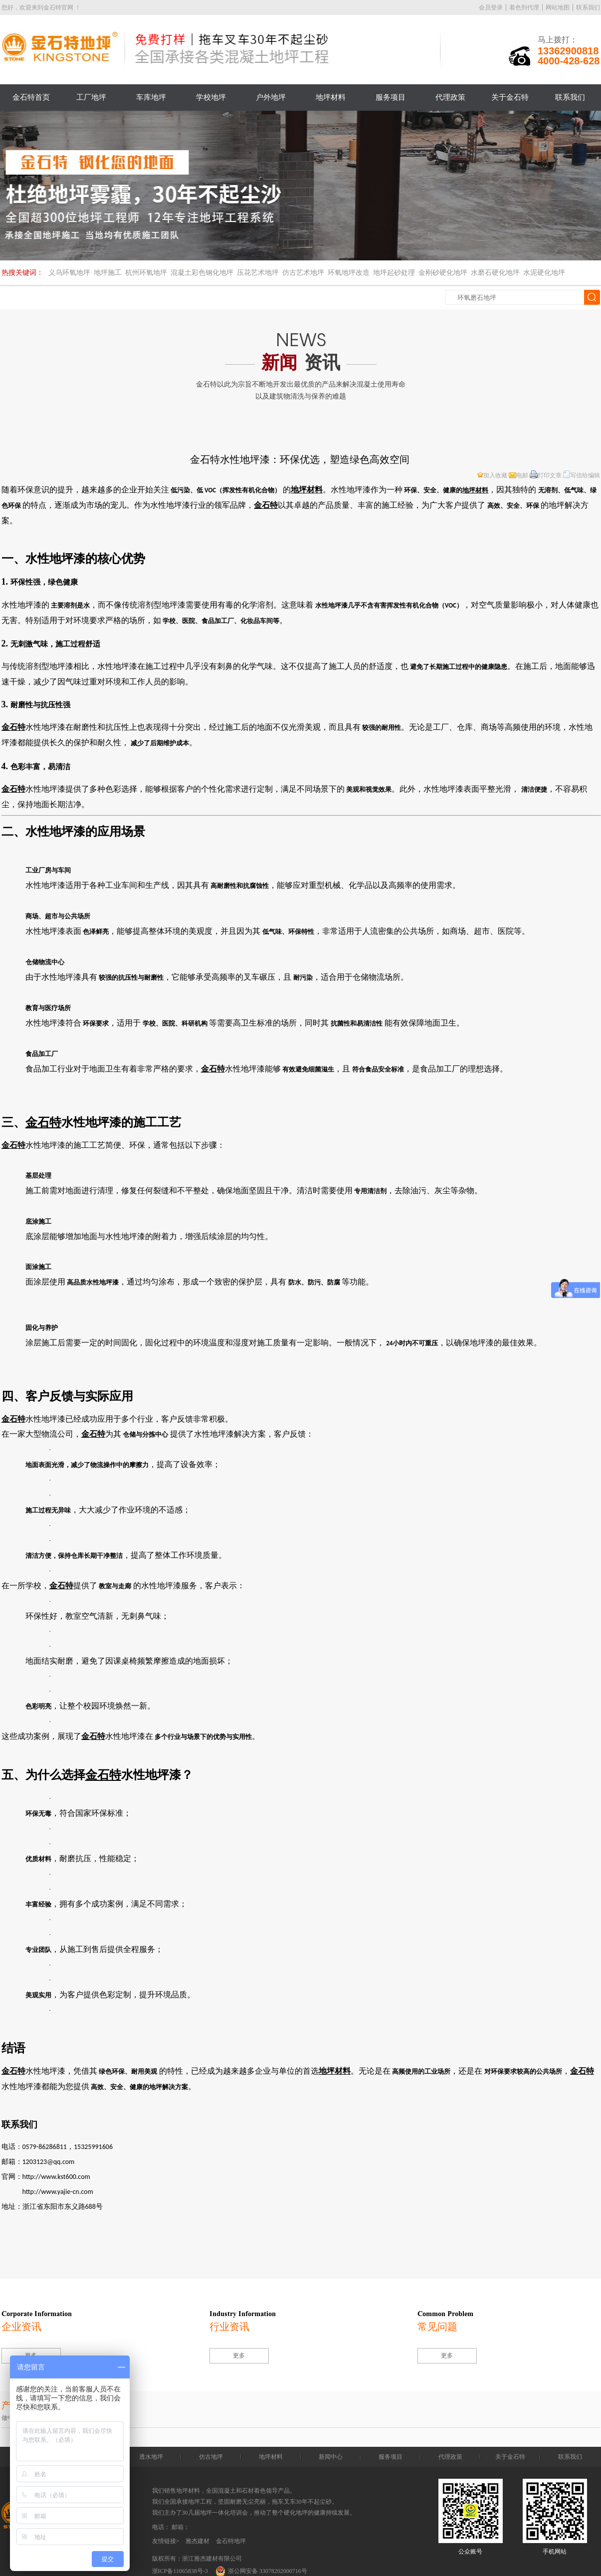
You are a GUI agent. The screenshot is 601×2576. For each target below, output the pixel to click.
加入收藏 (492, 475)
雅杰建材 (197, 2541)
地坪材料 (331, 97)
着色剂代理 (524, 7)
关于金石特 (510, 97)
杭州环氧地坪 (146, 272)
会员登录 (491, 7)
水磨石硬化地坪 (495, 272)
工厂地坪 (91, 97)
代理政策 (450, 97)
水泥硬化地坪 (544, 272)
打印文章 (546, 475)
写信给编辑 (581, 475)
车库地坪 (151, 97)
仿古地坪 (211, 2456)
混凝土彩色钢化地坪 (202, 272)
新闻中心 (331, 2456)
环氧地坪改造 (349, 272)
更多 (239, 2355)
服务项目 (390, 97)
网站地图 (558, 7)
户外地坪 (271, 97)
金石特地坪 (231, 2541)
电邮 (518, 475)
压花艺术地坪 (258, 272)
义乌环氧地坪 (69, 272)
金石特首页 (31, 97)
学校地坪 (211, 97)
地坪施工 (108, 272)
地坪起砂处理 (394, 272)
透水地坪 (151, 2456)
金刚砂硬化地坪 (442, 272)
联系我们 (588, 7)
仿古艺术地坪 (303, 272)
